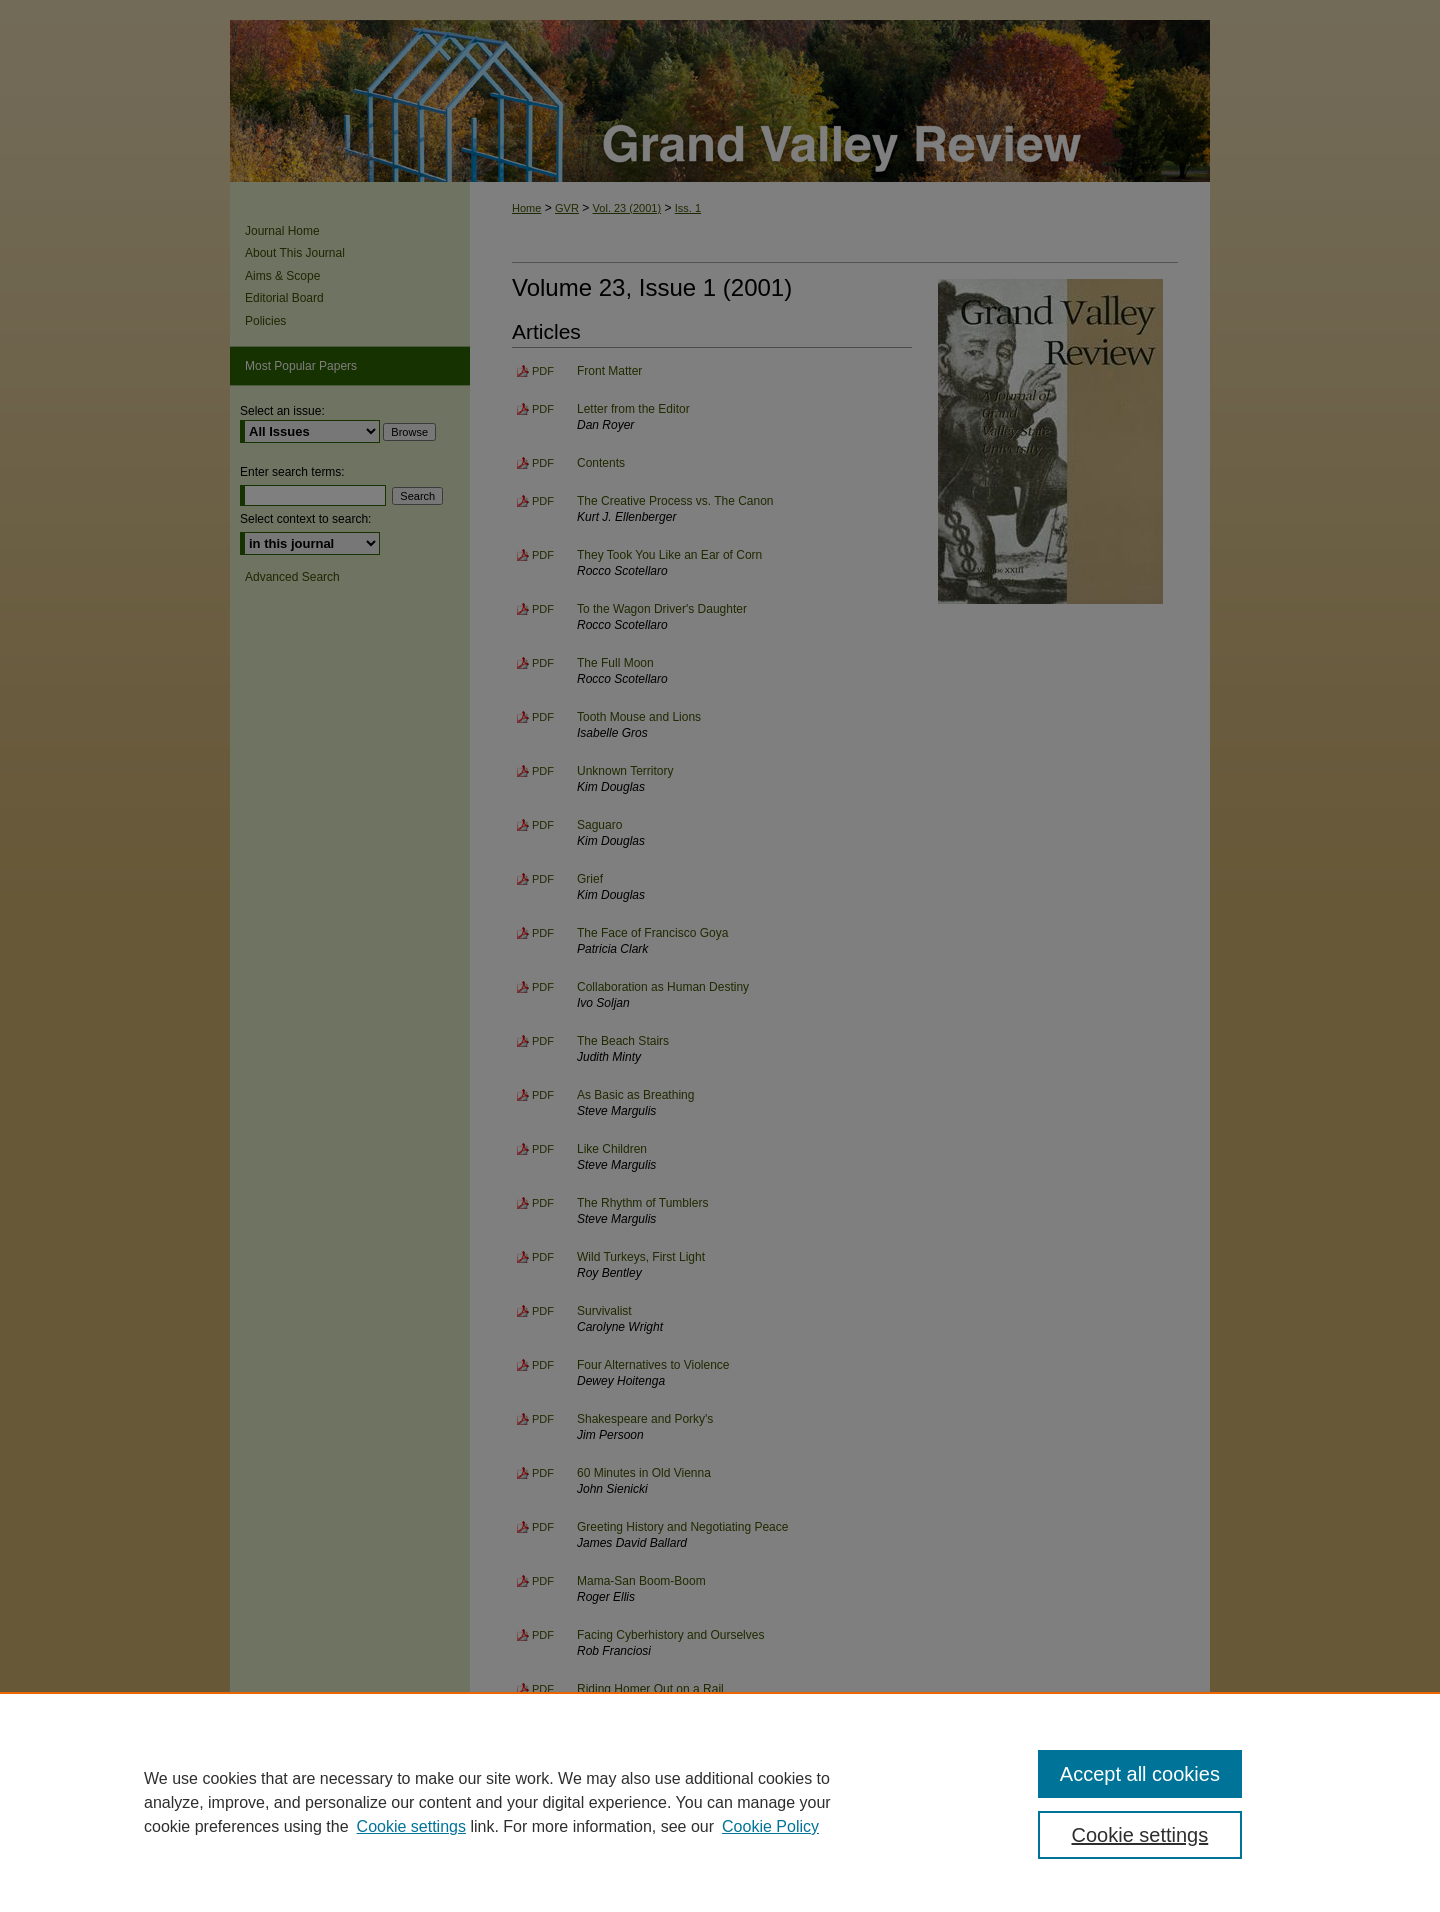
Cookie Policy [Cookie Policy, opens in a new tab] (770, 1826)
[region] (720, 1802)
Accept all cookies (1140, 1774)
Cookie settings (411, 1826)
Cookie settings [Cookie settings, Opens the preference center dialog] (1140, 1835)
